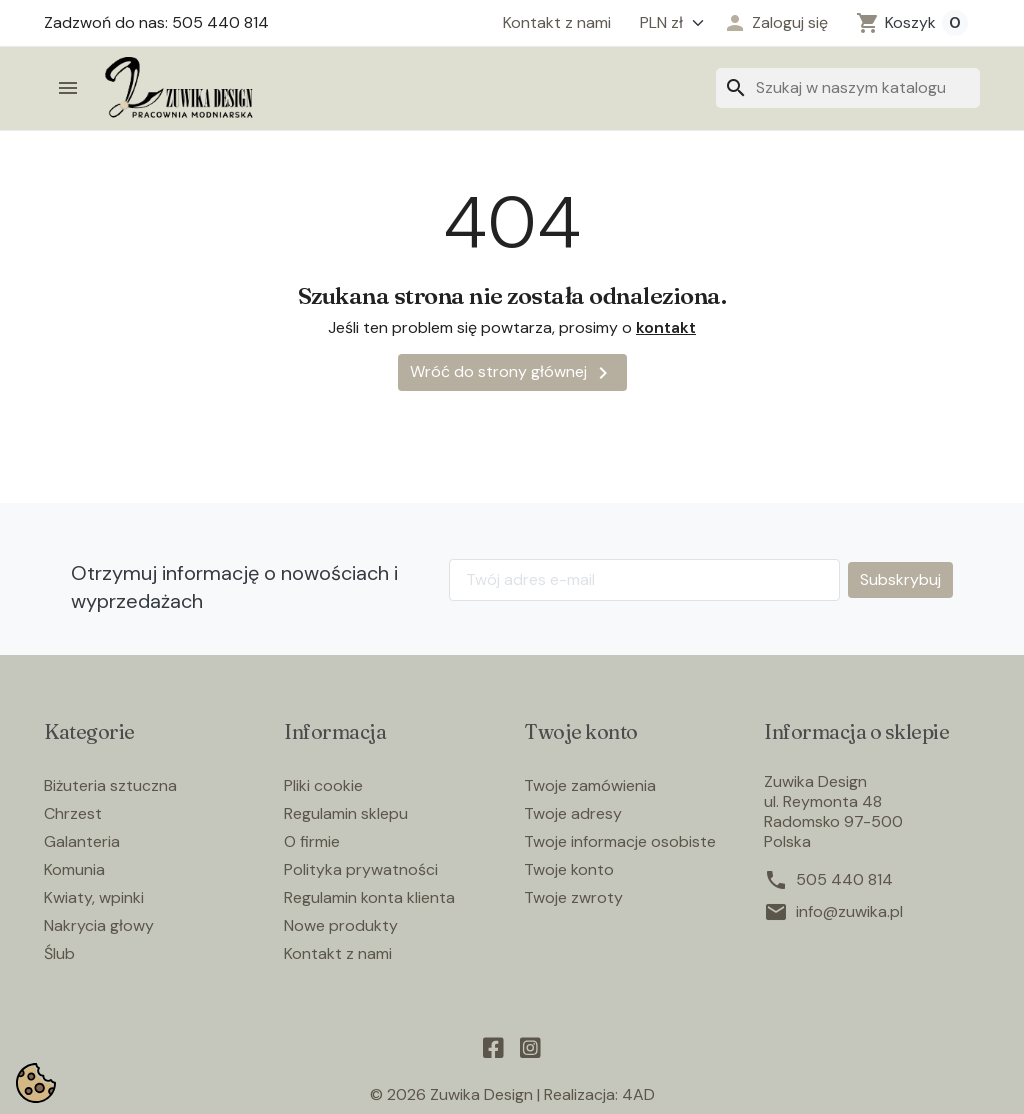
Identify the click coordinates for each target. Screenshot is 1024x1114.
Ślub (59, 953)
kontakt (666, 327)
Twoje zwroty (573, 897)
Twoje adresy (573, 813)
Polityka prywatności (361, 869)
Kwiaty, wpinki (94, 897)
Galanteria (82, 841)
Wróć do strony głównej (512, 373)
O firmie (312, 841)
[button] (775, 23)
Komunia (74, 869)
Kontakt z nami (557, 23)
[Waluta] (667, 23)
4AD (638, 1094)
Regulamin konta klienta (369, 897)
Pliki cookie (323, 785)
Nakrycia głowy (99, 925)
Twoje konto (569, 869)
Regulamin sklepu (346, 813)
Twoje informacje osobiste (620, 841)
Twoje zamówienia (590, 785)
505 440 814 (844, 880)
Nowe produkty (341, 925)
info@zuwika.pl (849, 912)
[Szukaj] (848, 88)
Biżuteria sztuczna (110, 785)
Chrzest (73, 813)
